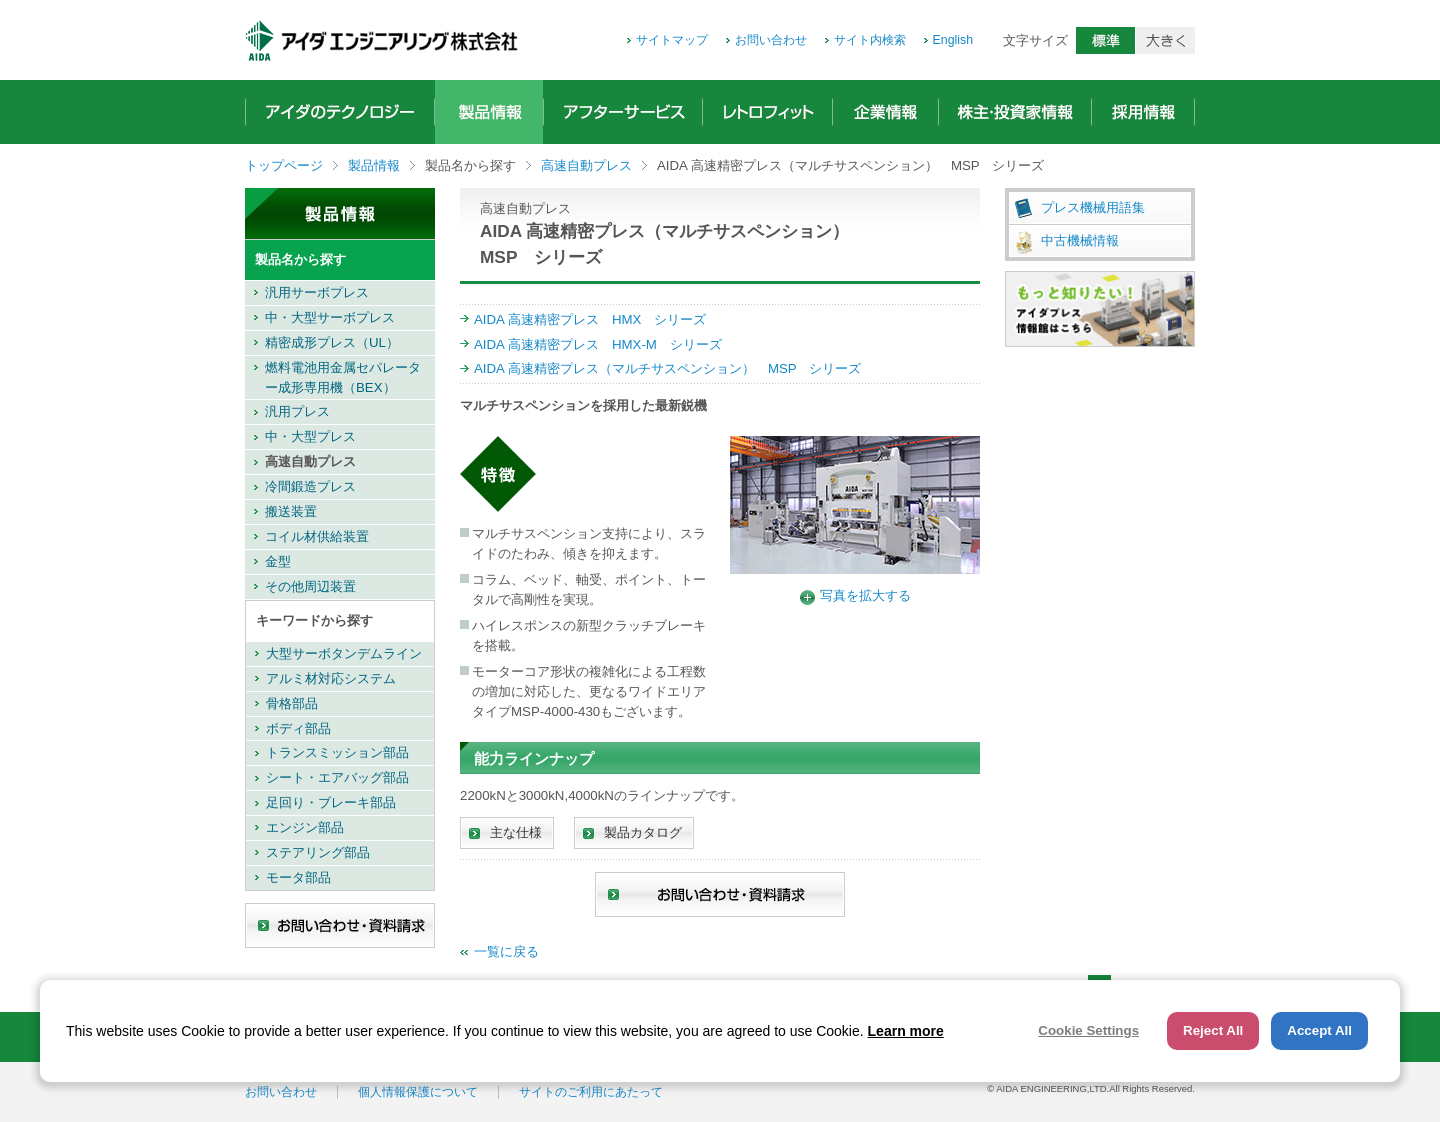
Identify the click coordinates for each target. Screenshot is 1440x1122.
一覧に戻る (506, 951)
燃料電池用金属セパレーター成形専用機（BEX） (343, 377)
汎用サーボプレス (317, 292)
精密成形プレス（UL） (332, 342)
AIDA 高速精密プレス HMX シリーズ (590, 319)
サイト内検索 (870, 40)
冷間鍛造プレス (310, 486)
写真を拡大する (865, 595)
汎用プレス (297, 411)
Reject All (1213, 1030)
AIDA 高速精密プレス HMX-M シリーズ (598, 344)
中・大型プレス (310, 436)
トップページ (284, 165)
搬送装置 (291, 511)
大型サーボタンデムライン (344, 653)
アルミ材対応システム (331, 678)
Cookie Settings (1088, 1030)
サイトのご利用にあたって (591, 1092)
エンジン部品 (305, 827)
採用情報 (1143, 112)
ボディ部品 (298, 728)
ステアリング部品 (318, 852)
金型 (278, 561)
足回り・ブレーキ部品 (331, 802)
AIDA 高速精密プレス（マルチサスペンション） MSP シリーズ (667, 368)
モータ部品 (298, 877)
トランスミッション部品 (337, 752)
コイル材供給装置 (317, 536)
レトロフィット (767, 112)
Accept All (1319, 1030)
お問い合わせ (771, 40)
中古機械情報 (1080, 240)
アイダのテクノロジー (340, 112)
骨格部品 (292, 703)
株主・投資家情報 (1015, 112)
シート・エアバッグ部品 (337, 777)
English (953, 40)
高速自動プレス (586, 165)
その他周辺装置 (310, 586)
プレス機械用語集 (1093, 207)
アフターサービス (623, 112)
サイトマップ (672, 40)
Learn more (906, 1031)
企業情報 (885, 112)
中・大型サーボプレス (330, 317)
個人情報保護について (418, 1092)
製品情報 (489, 112)
